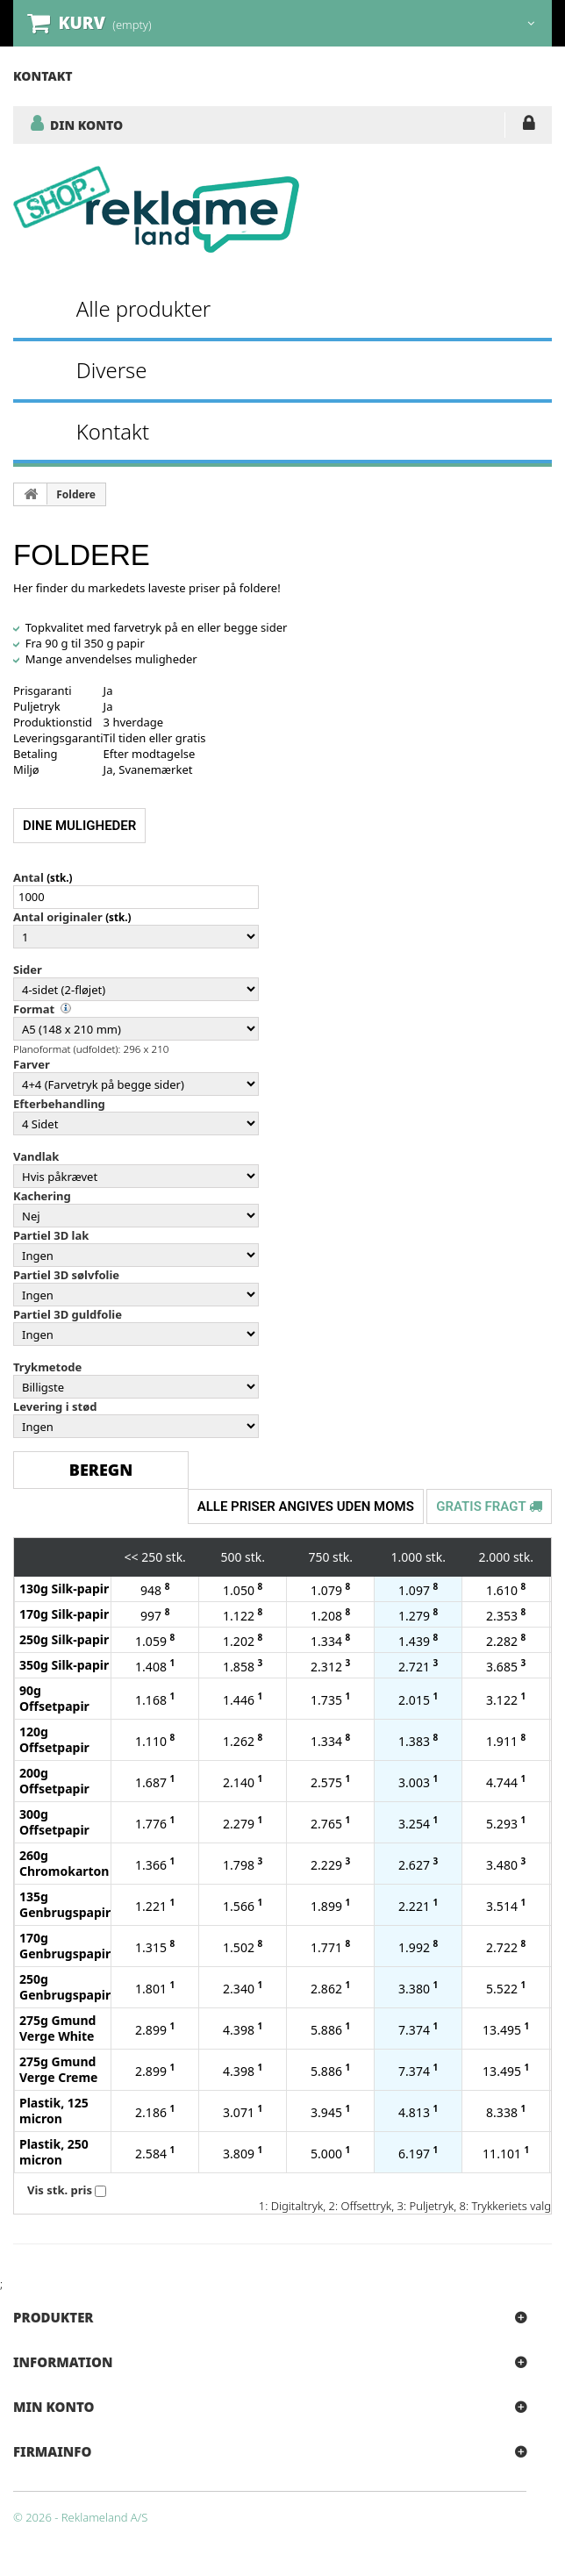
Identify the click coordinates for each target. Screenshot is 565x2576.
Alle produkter (143, 308)
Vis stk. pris (59, 2190)
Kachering (42, 1196)
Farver (31, 1064)
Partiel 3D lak (51, 1235)
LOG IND (528, 126)
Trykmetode (47, 1367)
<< (132, 1557)
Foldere (76, 494)
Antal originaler (58, 917)
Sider (27, 969)
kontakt (43, 76)
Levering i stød (55, 1406)
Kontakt (112, 431)
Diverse (111, 369)
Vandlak (36, 1156)
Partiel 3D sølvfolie (66, 1275)
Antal (28, 877)
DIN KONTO (86, 124)
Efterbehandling (59, 1104)
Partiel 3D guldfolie (67, 1314)
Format (33, 1009)
